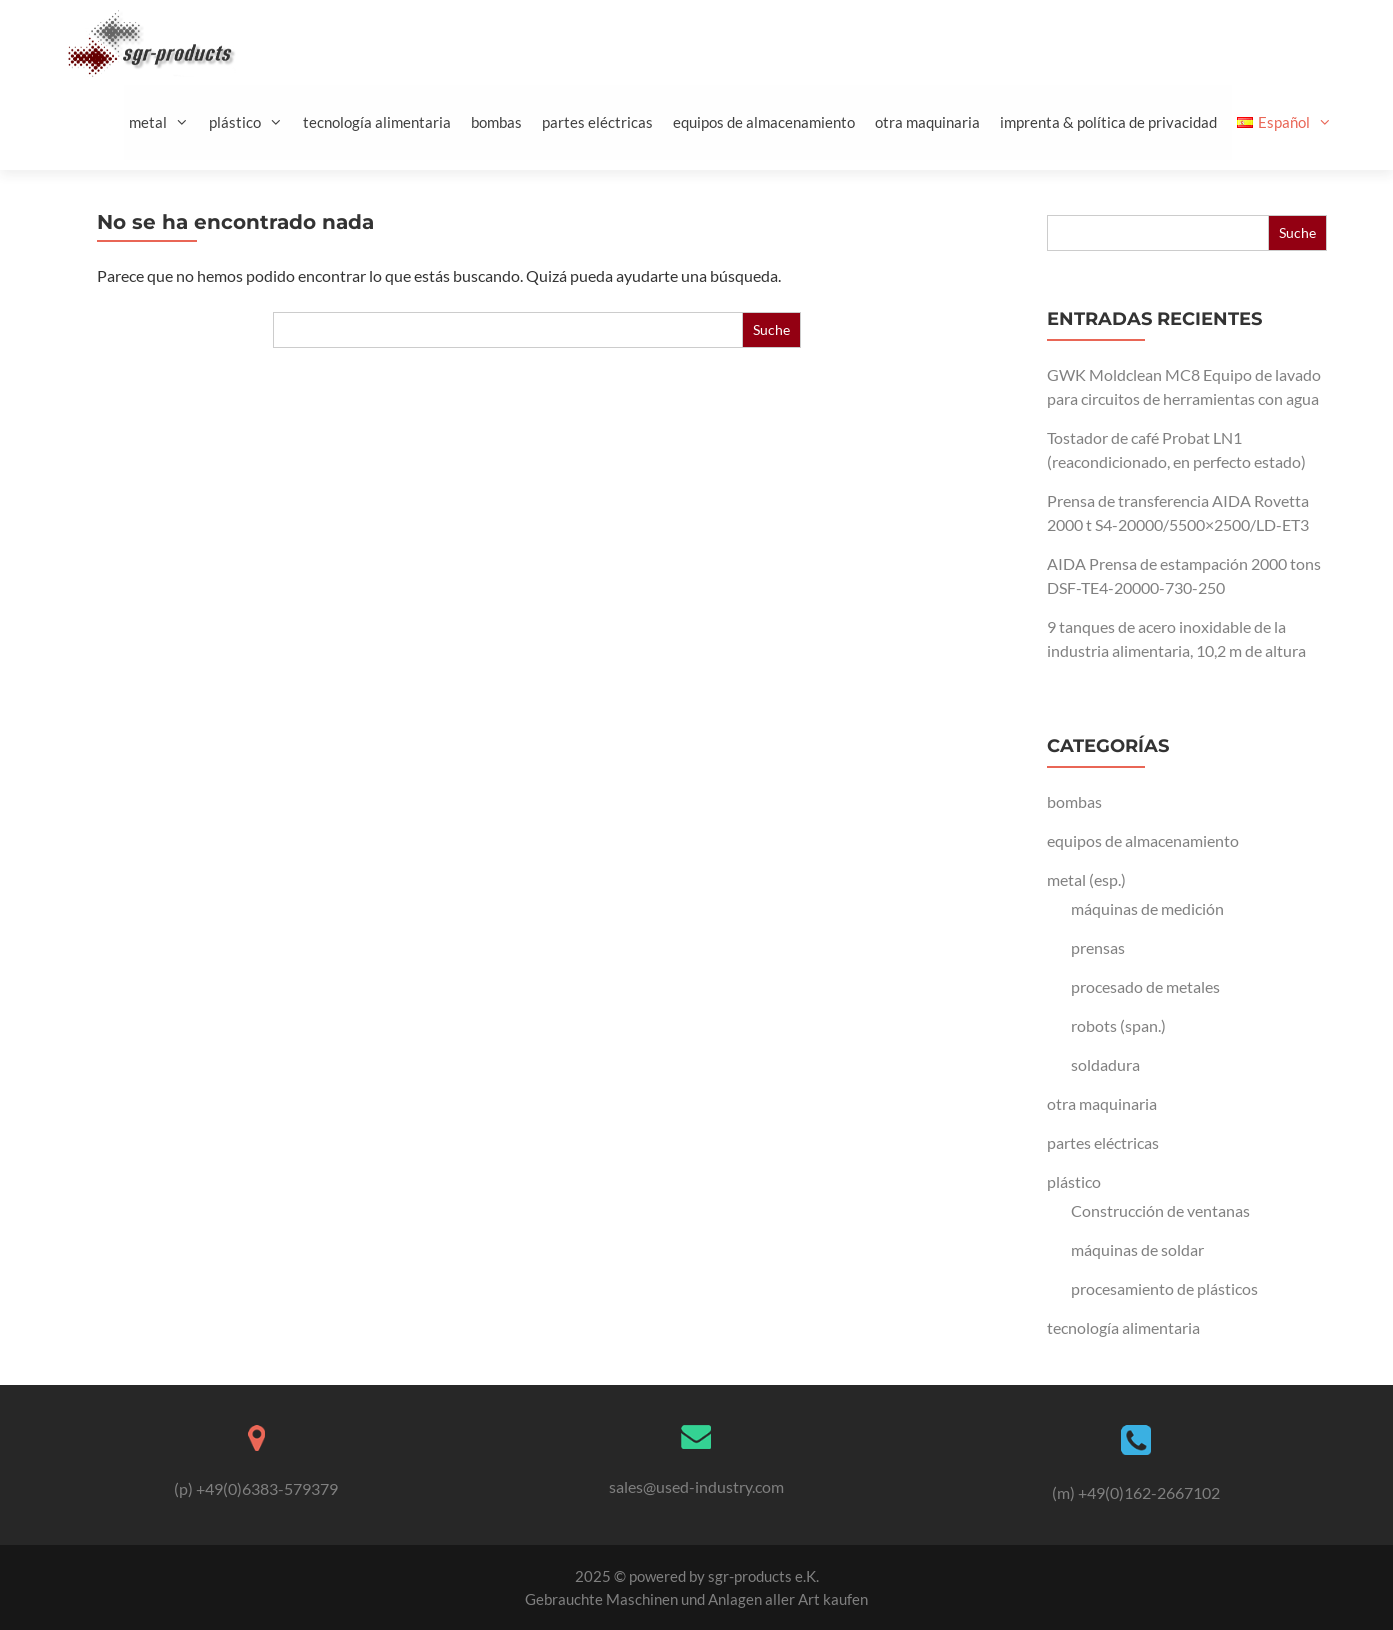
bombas (496, 122)
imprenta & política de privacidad (1108, 122)
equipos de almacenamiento (764, 122)
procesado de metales (1145, 986)
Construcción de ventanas (1160, 1210)
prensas (1098, 947)
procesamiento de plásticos (1164, 1288)
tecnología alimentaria (377, 122)
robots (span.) (1118, 1025)
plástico (253, 122)
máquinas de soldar (1137, 1249)
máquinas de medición (1147, 908)
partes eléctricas (597, 122)
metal (166, 122)
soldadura (1105, 1064)
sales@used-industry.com (696, 1486)
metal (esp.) (1086, 879)
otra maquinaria (927, 122)
